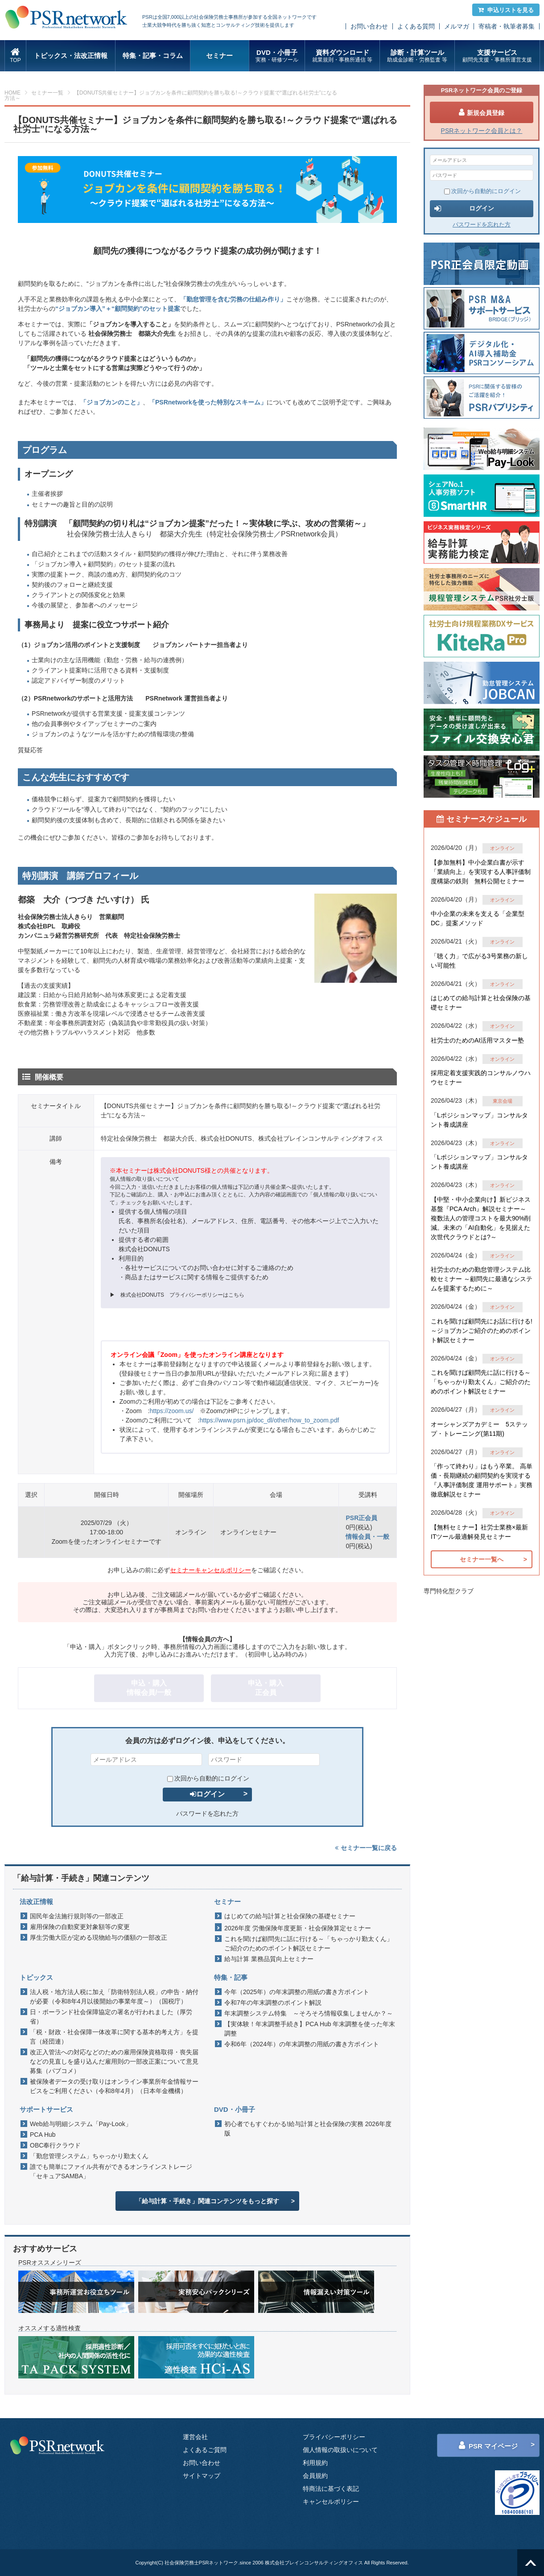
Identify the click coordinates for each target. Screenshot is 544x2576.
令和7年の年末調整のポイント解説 (272, 2002)
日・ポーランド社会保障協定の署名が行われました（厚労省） (111, 2016)
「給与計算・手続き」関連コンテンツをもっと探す (207, 2201)
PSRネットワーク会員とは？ (482, 130)
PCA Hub (43, 2134)
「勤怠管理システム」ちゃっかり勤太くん (89, 2156)
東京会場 (502, 1101)
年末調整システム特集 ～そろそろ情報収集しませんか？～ (308, 2013)
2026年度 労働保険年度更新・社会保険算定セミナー (297, 1928)
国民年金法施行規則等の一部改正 (77, 1916)
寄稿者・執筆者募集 (506, 26)
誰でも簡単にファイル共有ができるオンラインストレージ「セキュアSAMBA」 (111, 2171)
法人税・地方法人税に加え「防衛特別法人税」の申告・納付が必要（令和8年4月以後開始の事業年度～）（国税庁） (114, 1996)
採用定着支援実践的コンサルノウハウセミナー (481, 1077)
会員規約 (315, 2475)
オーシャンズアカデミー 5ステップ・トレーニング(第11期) (479, 1429)
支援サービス (497, 56)
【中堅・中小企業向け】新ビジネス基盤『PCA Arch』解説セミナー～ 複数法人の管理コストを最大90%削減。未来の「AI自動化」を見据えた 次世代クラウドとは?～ (481, 1218)
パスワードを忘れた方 (207, 1813)
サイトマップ (201, 2475)
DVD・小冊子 (277, 56)
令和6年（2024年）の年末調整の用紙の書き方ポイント (301, 2044)
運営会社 (195, 2436)
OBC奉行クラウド (55, 2145)
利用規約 (315, 2462)
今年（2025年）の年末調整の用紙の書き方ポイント (296, 1991)
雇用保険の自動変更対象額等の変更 (80, 1926)
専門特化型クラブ (449, 1591)
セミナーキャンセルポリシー (210, 1570)
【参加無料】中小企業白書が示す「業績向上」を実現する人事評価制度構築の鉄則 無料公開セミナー (481, 872)
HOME (12, 93)
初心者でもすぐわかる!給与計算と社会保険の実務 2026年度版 (308, 2128)
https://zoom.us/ (171, 1410)
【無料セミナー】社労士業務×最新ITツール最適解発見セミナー (479, 1532)
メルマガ (456, 26)
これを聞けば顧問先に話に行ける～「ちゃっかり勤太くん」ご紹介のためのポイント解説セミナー (308, 1943)
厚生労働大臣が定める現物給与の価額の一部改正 (98, 1937)
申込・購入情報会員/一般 (149, 1687)
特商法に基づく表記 (331, 2488)
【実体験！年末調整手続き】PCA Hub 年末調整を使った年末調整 (309, 2028)
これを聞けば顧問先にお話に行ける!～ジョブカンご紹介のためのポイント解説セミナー (481, 1331)
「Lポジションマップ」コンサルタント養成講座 (479, 1120)
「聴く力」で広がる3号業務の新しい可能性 (479, 960)
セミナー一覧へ (481, 1559)
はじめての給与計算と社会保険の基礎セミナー (289, 1916)
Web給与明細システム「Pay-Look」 (81, 2123)
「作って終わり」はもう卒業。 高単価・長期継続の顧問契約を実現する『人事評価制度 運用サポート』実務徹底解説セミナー (481, 1480)
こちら (236, 1295)
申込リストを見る (506, 10)
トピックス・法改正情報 (70, 55)
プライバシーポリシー (334, 2436)
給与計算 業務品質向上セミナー (268, 1958)
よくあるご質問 (205, 2449)
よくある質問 (416, 26)
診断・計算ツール (417, 56)
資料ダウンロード (342, 56)
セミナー (219, 55)
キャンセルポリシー (331, 2501)
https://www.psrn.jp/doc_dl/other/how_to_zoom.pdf (269, 1420)
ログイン (207, 1794)
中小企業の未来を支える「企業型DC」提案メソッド (477, 918)
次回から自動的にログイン (208, 1778)
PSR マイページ (488, 2445)
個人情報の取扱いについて (340, 2449)
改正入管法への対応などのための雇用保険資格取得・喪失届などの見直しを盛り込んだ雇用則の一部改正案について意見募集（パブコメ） (114, 2061)
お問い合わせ (369, 26)
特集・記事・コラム (153, 55)
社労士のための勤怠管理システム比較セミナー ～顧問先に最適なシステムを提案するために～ (481, 1279)
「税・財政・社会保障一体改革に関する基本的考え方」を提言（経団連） (114, 2036)
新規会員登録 (481, 112)
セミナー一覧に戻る (366, 1847)
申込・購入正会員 (266, 1687)
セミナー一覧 (47, 93)
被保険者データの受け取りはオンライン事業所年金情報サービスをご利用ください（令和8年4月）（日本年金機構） (114, 2086)
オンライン (502, 848)
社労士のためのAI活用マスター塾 (477, 1040)
